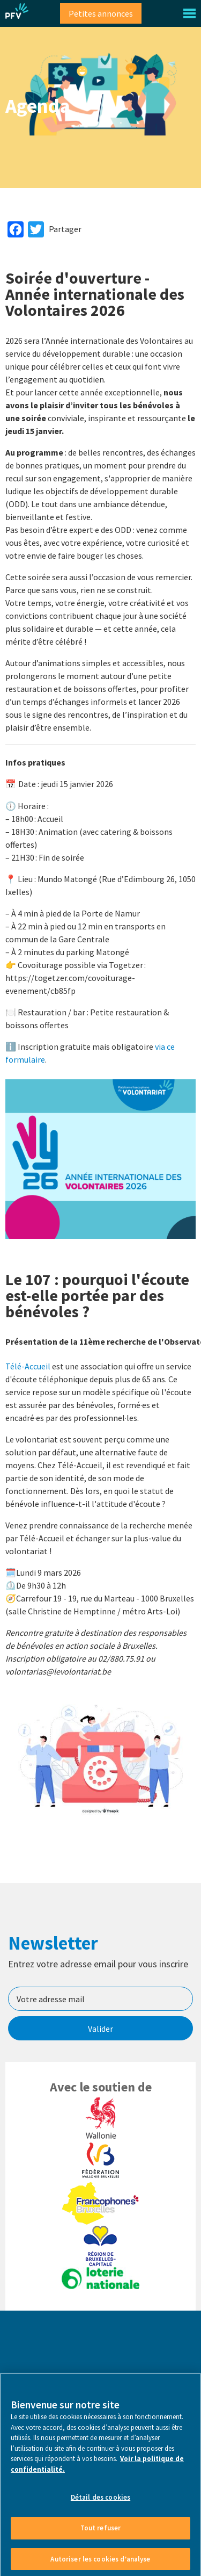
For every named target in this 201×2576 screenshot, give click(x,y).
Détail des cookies (100, 2503)
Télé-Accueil (27, 1366)
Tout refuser (100, 2534)
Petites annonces (101, 13)
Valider (100, 2028)
